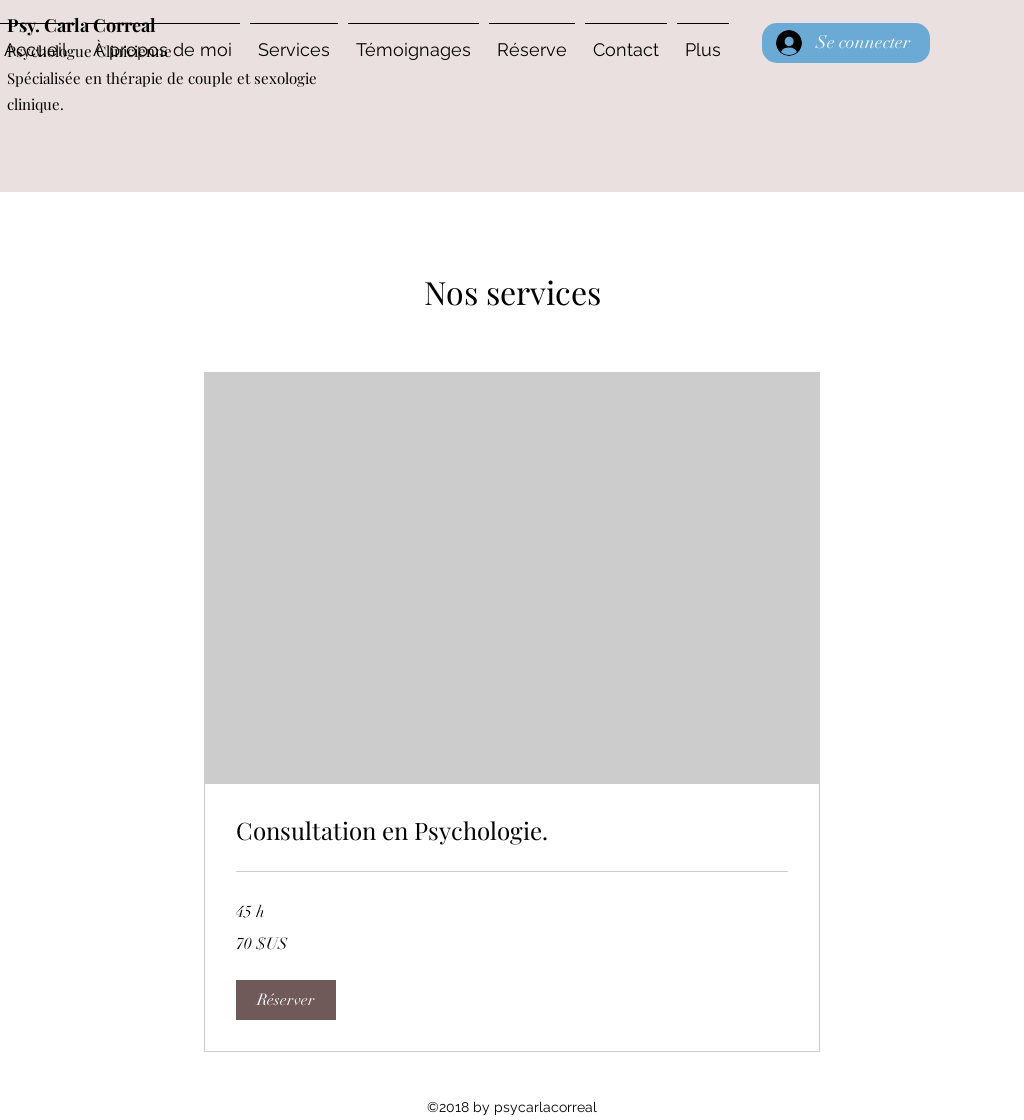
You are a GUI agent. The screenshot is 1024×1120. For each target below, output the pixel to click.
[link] (512, 831)
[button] (286, 1000)
